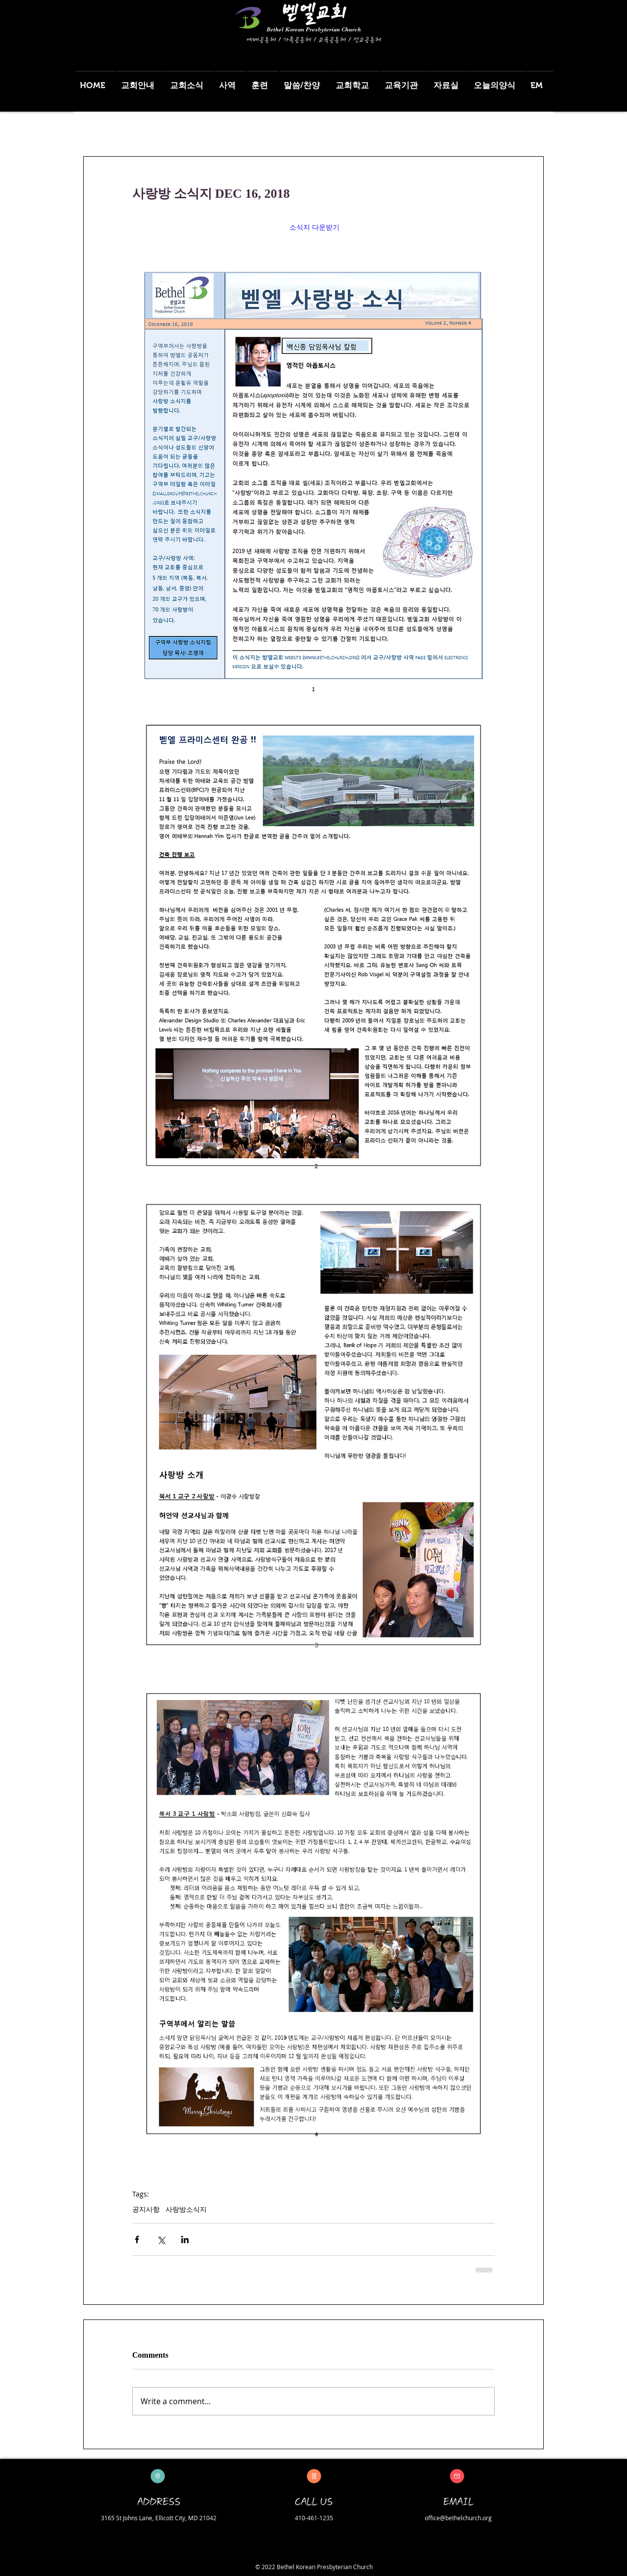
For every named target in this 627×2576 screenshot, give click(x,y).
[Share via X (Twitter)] (161, 2239)
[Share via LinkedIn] (185, 2239)
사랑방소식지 (186, 2209)
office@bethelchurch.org (458, 2518)
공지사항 (146, 2209)
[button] (141, 81)
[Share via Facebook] (137, 2239)
